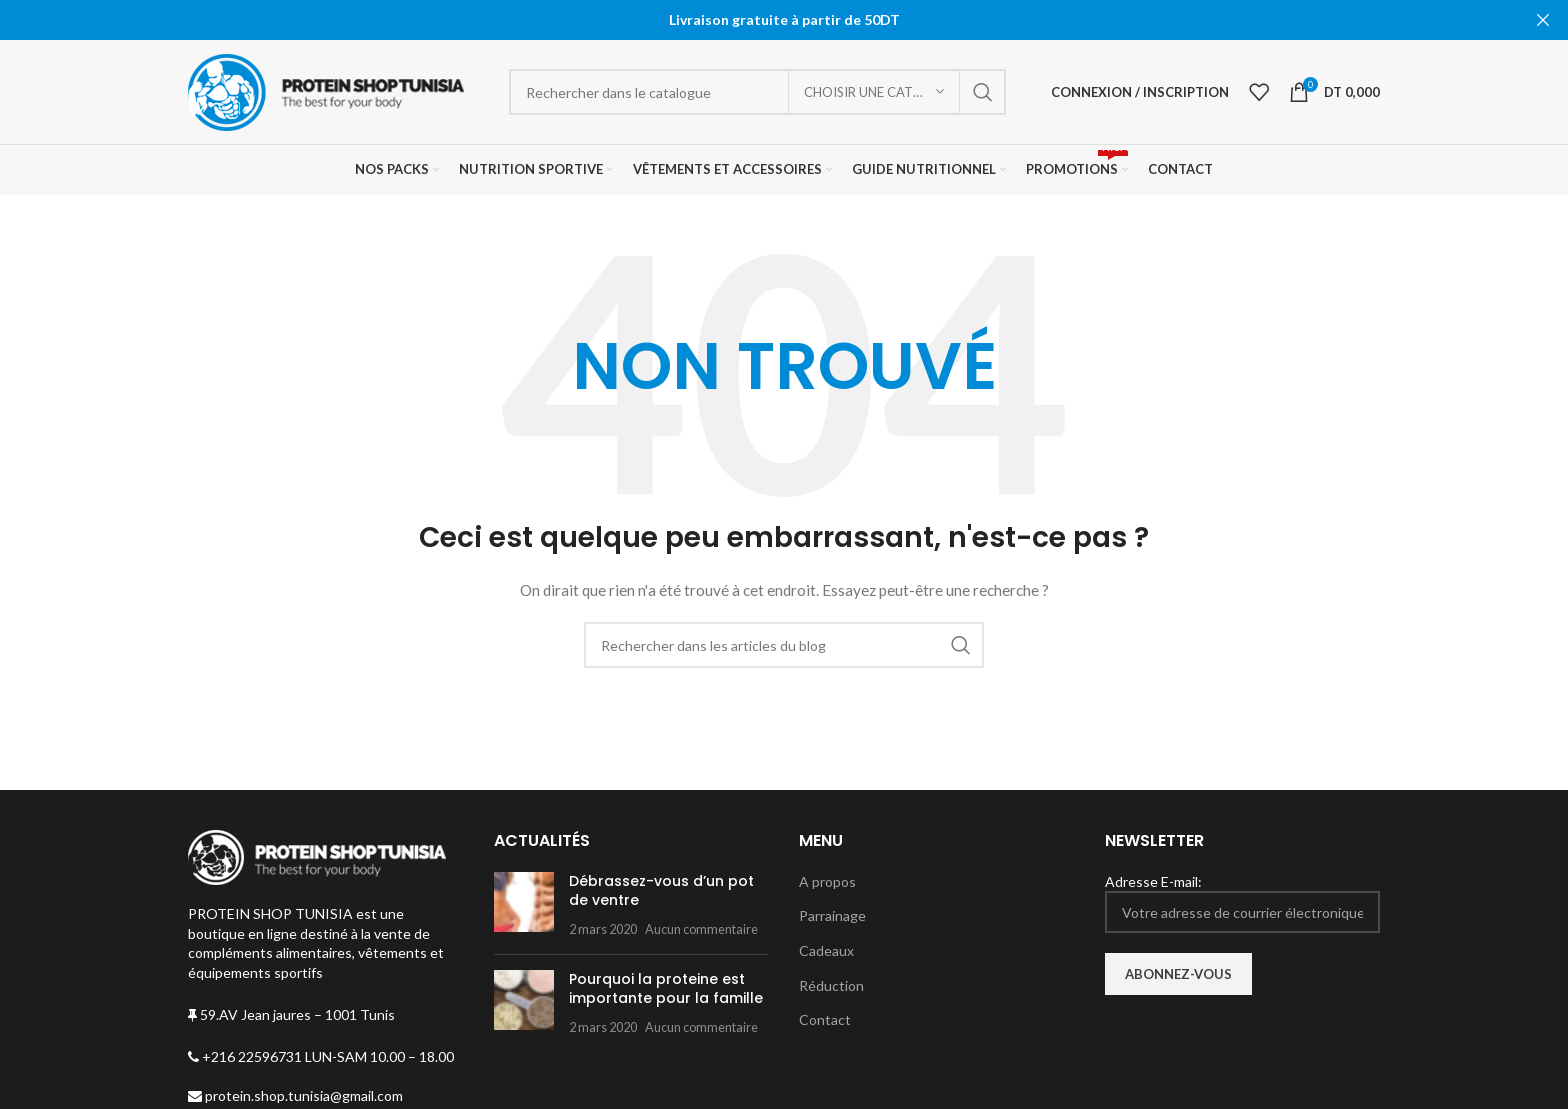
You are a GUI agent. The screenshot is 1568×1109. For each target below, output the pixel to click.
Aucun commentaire (701, 929)
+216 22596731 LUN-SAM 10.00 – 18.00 (321, 1056)
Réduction (831, 985)
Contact (825, 1019)
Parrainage (832, 915)
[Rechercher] (757, 92)
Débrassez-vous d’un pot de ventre (661, 891)
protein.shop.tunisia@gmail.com (295, 1095)
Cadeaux (826, 950)
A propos (827, 881)
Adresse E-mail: (1243, 903)
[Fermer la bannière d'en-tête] (1543, 20)
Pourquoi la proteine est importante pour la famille (666, 989)
